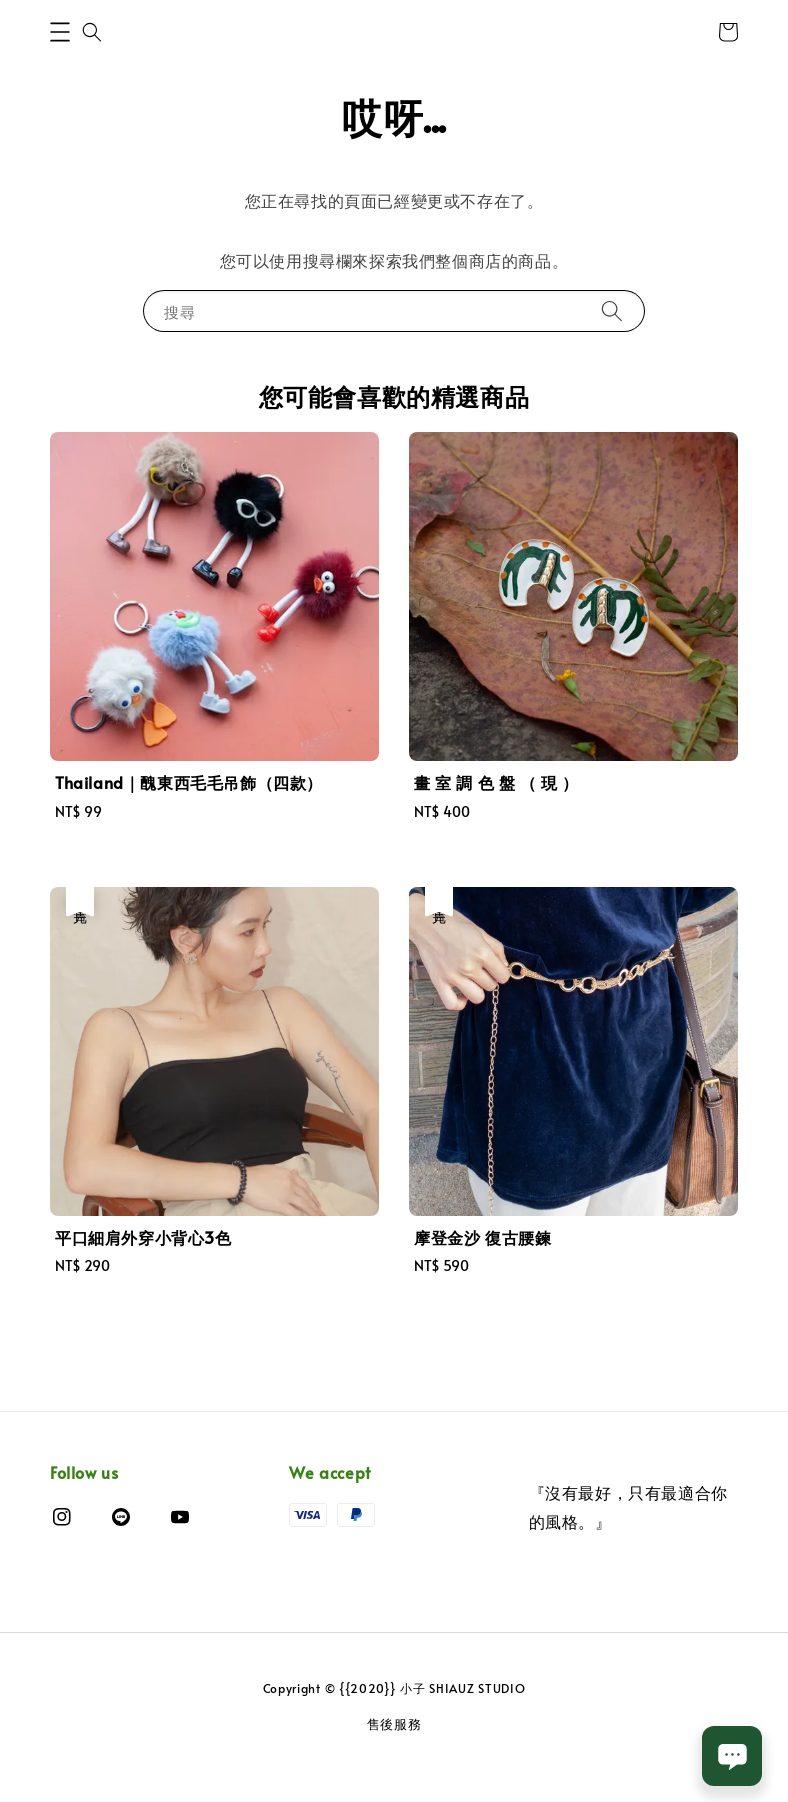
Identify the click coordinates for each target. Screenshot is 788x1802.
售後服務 (394, 1724)
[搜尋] (612, 310)
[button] (60, 32)
